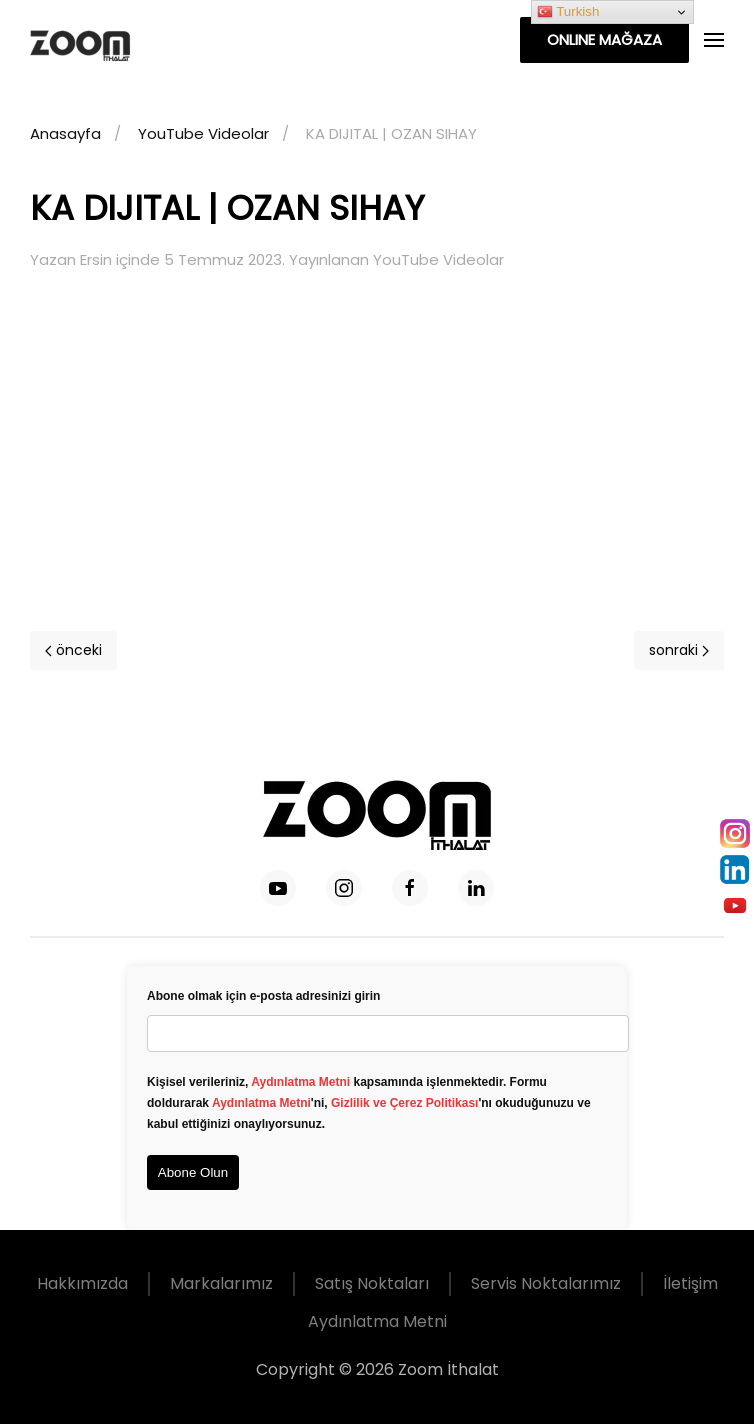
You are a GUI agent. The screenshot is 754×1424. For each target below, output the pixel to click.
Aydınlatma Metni (300, 1082)
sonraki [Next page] (679, 650)
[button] (714, 40)
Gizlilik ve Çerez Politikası (404, 1103)
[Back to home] (109, 40)
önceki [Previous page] (73, 650)
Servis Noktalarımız (546, 1283)
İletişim (690, 1283)
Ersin (96, 259)
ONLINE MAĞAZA (604, 39)
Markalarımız (221, 1283)
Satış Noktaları (372, 1283)
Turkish (568, 12)
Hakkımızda (82, 1283)
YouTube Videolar (438, 259)
